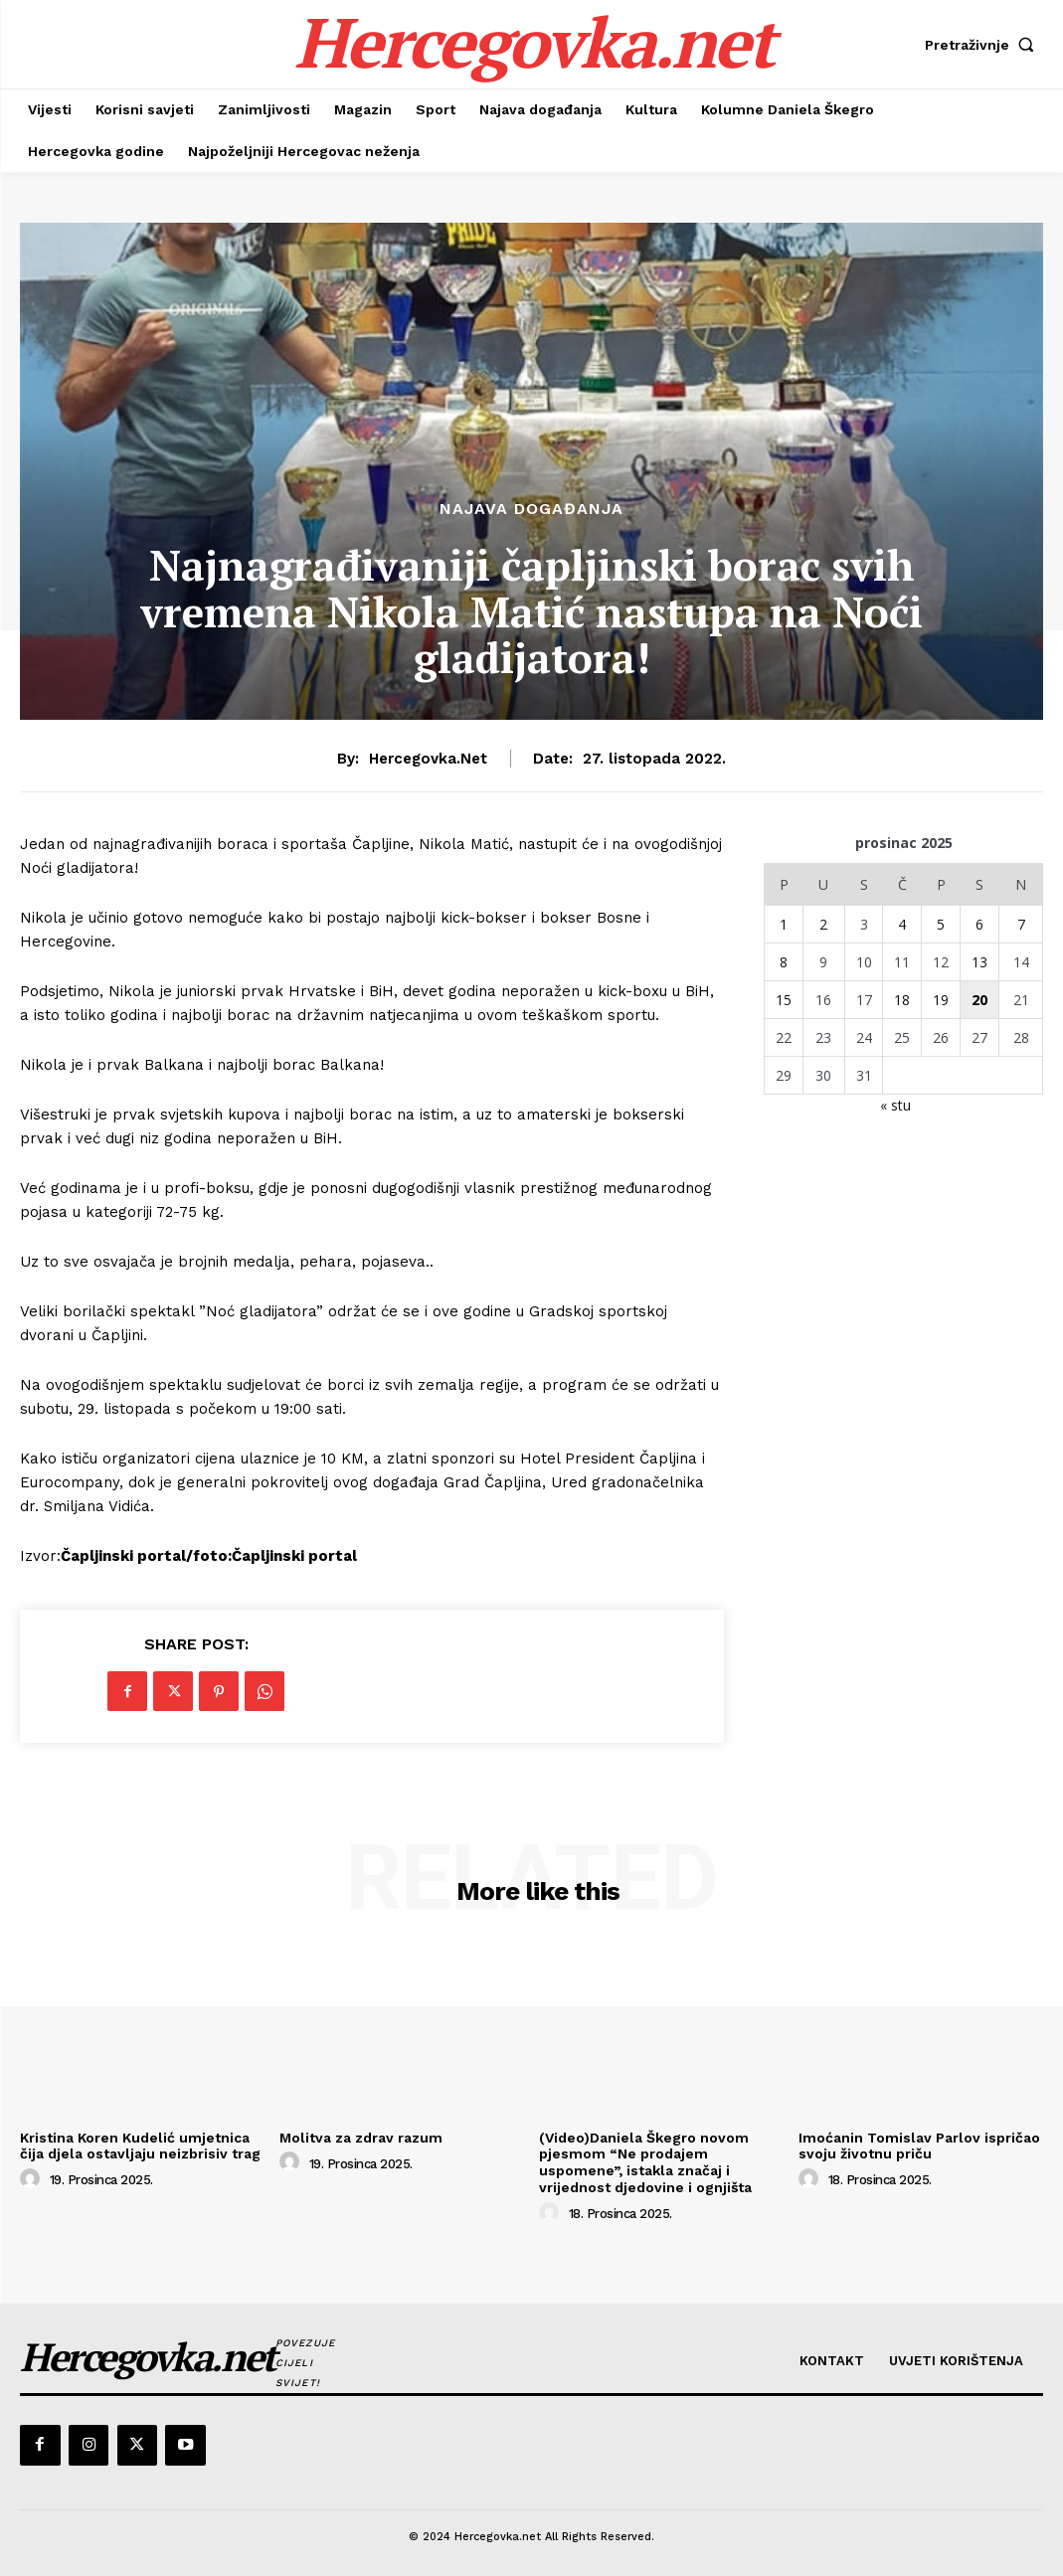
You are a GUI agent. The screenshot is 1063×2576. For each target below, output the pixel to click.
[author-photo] (33, 2179)
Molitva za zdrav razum (361, 2138)
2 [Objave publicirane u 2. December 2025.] (823, 924)
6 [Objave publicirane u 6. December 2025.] (979, 924)
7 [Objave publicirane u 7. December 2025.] (1021, 924)
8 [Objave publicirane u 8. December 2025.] (784, 961)
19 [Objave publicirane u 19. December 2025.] (941, 999)
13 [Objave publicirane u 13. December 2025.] (979, 961)
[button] (984, 45)
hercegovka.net (428, 759)
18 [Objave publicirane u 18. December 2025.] (902, 999)
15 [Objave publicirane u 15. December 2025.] (784, 999)
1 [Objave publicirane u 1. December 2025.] (784, 924)
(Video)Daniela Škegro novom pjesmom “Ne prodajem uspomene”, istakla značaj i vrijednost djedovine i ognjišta (645, 2162)
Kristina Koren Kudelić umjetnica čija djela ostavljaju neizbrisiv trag (140, 2146)
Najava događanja (531, 509)
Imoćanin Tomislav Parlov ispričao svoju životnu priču (919, 2146)
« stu (895, 1105)
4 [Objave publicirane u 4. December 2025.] (902, 924)
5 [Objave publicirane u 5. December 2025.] (941, 924)
